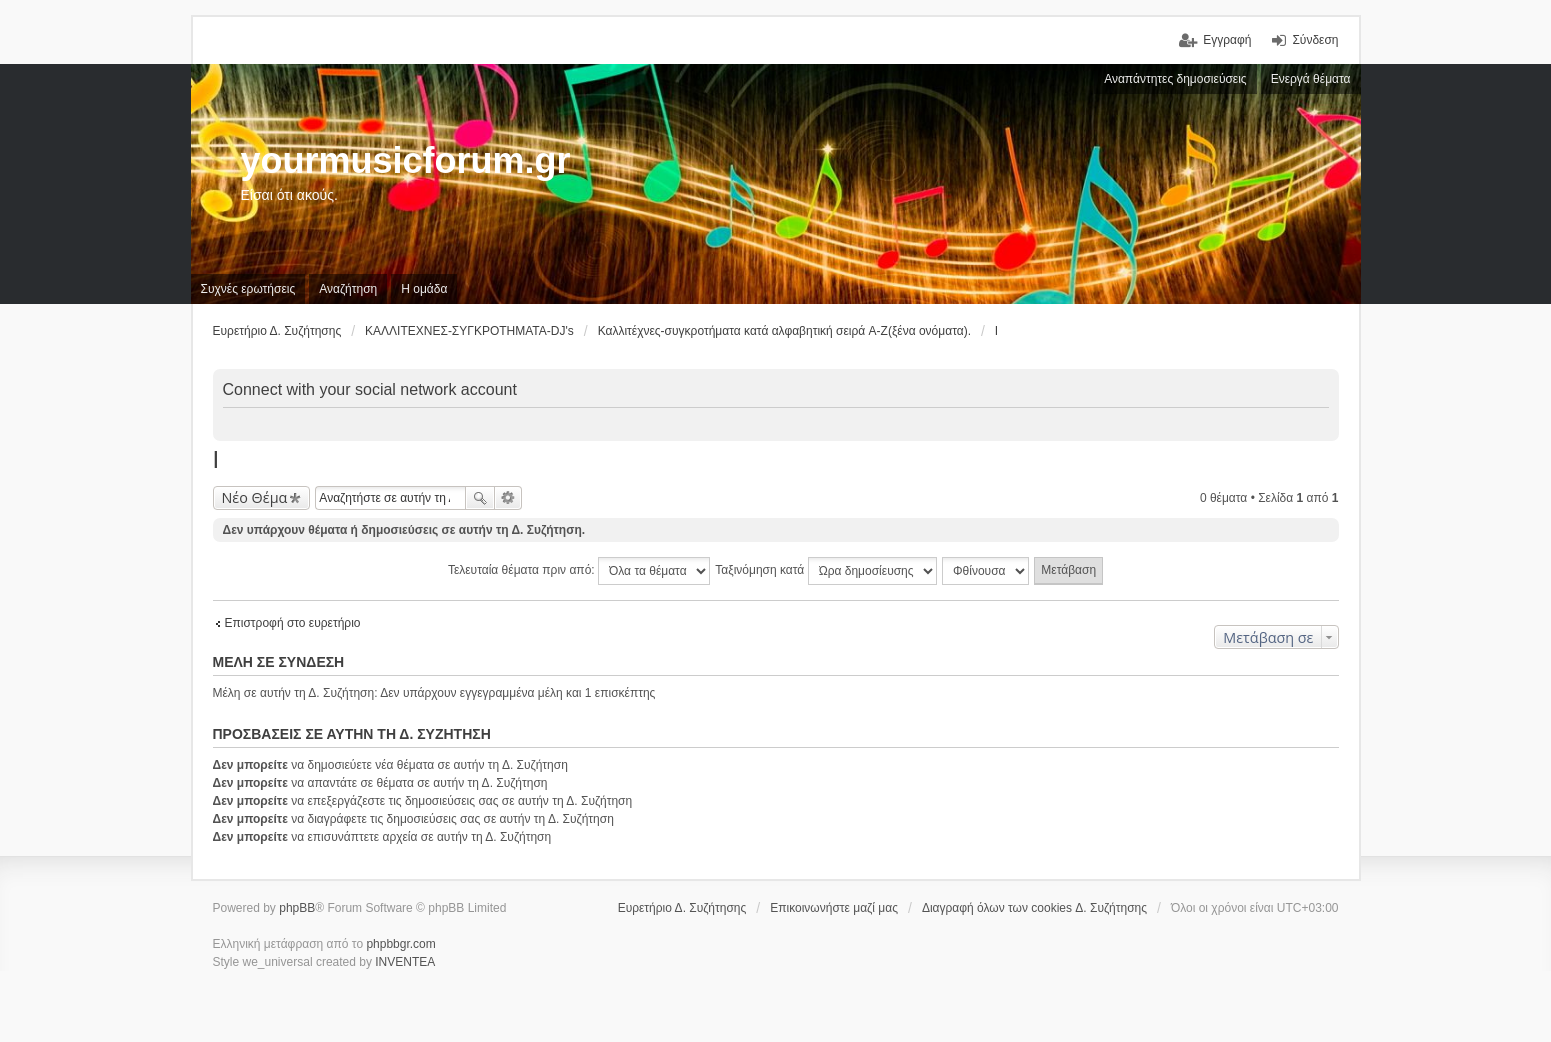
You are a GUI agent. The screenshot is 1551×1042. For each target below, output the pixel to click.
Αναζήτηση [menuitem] (348, 289)
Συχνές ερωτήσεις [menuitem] (248, 289)
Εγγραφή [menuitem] (1227, 40)
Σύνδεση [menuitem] (1315, 40)
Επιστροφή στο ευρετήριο (293, 623)
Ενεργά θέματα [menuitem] (1311, 79)
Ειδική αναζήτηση (508, 498)
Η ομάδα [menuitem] (424, 289)
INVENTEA (405, 962)
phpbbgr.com (400, 944)
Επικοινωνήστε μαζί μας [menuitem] (834, 908)
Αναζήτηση (480, 498)
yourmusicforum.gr (406, 160)
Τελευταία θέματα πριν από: (579, 571)
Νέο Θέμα (255, 497)
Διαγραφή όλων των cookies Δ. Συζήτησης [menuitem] (1034, 908)
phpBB (297, 908)
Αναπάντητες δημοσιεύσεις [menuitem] (1175, 79)
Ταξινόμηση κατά (825, 571)
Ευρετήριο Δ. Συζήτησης (682, 908)
